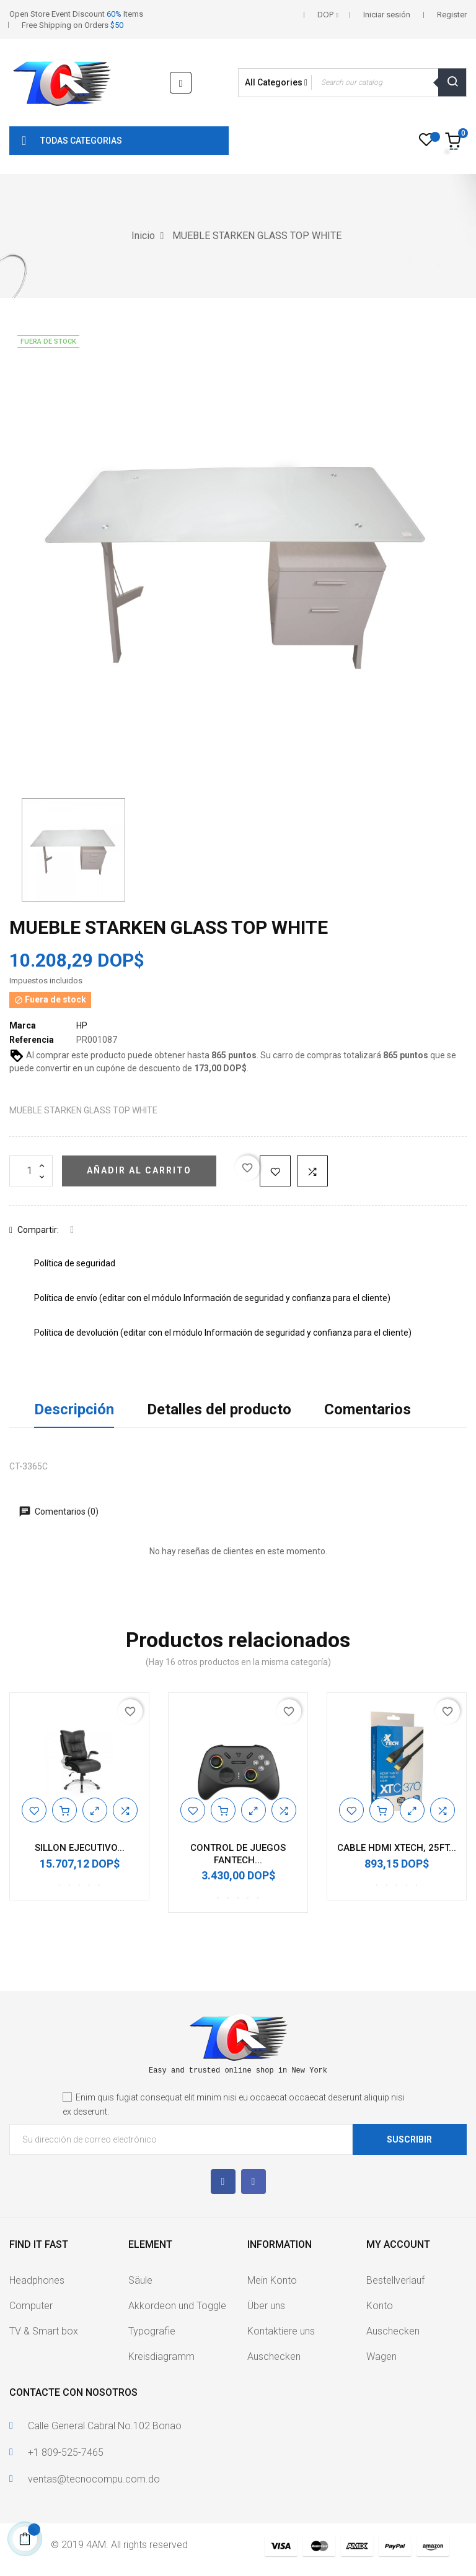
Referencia (31, 1040)
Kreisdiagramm (161, 2356)
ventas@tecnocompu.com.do (94, 2479)
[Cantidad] (31, 1170)
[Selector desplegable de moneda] (328, 15)
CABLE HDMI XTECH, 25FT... (396, 1847)
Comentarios (367, 1409)
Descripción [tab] (74, 1409)
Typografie (151, 2331)
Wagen (381, 2356)
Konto (379, 2306)
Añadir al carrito (139, 1170)
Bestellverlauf (395, 2280)
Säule (140, 2280)
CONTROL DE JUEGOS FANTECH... (238, 1854)
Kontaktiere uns (281, 2331)
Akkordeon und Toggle (177, 2306)
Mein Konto (272, 2280)
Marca (22, 1025)
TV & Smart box (43, 2331)
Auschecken (274, 2356)
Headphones (36, 2280)
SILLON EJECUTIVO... (80, 1847)
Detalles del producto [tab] (219, 1409)
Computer (31, 2306)
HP (81, 1025)
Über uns (266, 2306)
